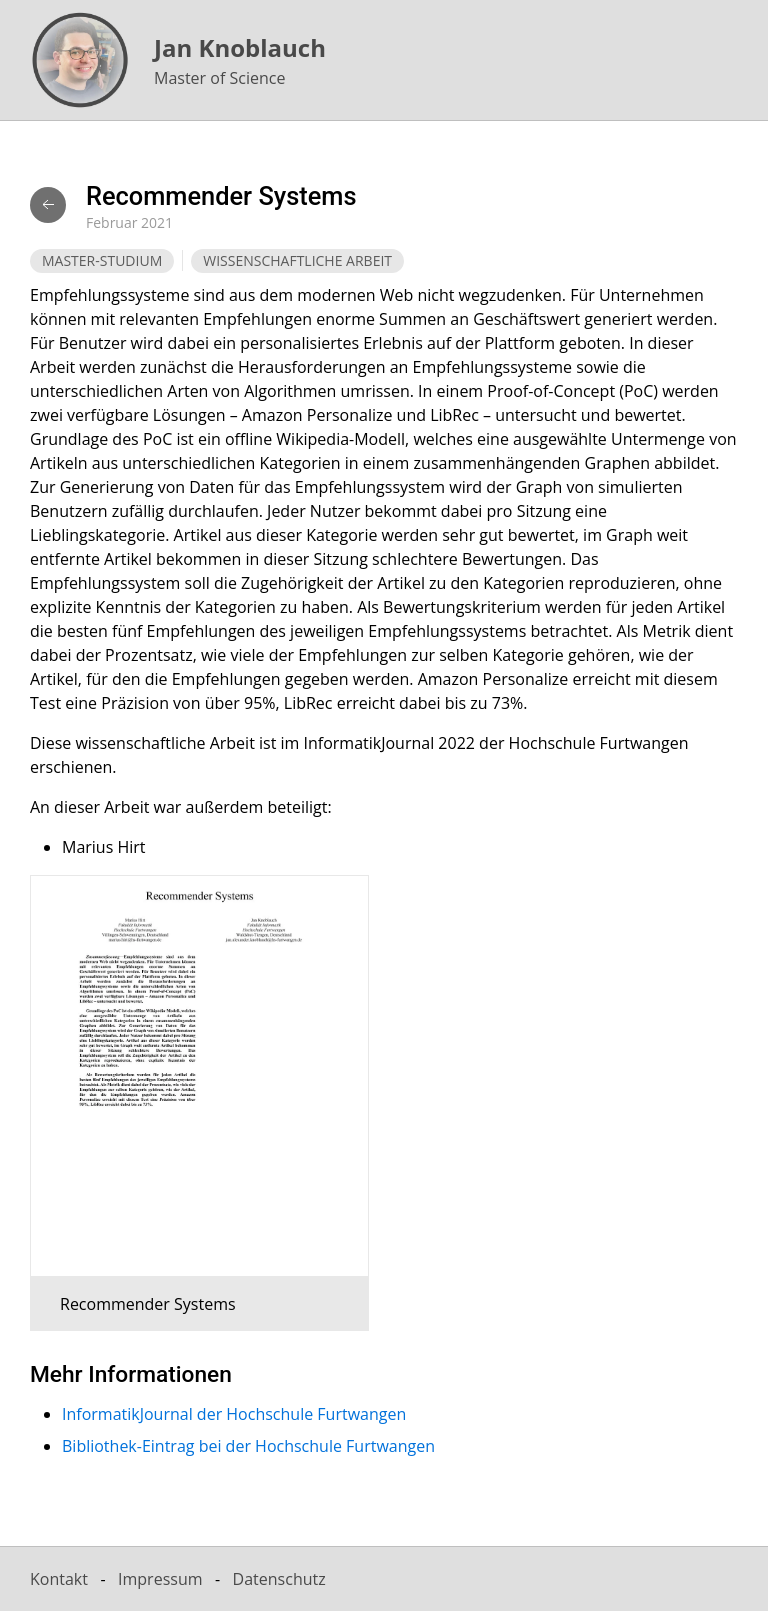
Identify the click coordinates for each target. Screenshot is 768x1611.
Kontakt (59, 1579)
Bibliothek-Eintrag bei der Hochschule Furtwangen (248, 1446)
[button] (184, 1103)
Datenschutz (279, 1579)
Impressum (160, 1579)
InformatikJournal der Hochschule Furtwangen (234, 1414)
